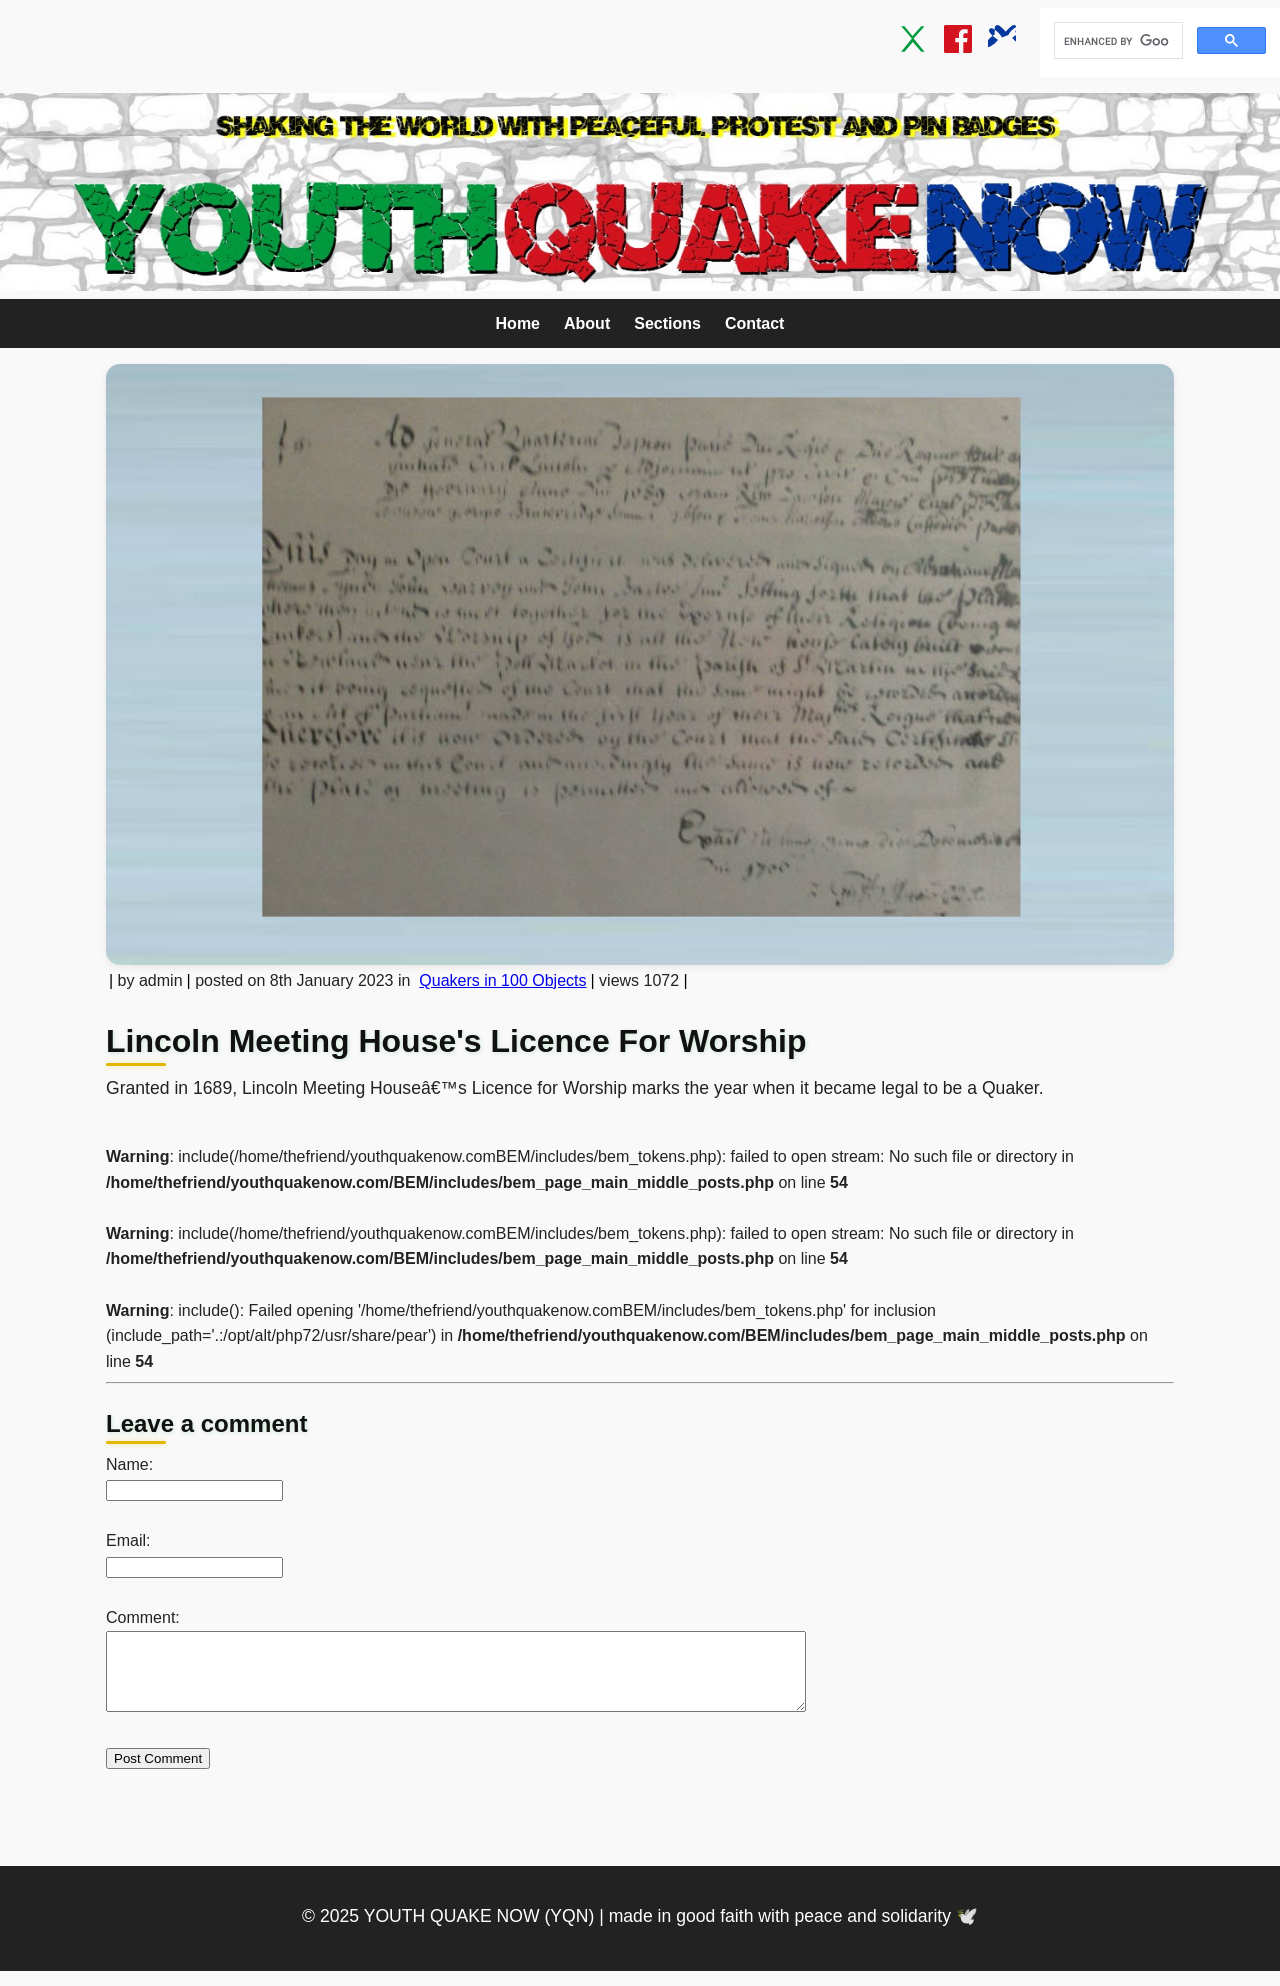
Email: (128, 1540)
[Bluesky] (1002, 43)
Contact (755, 323)
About (587, 323)
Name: (129, 1464)
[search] (1116, 41)
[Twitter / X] (914, 43)
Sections (667, 323)
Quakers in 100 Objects (502, 980)
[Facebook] (958, 43)
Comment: (143, 1617)
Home (518, 323)
